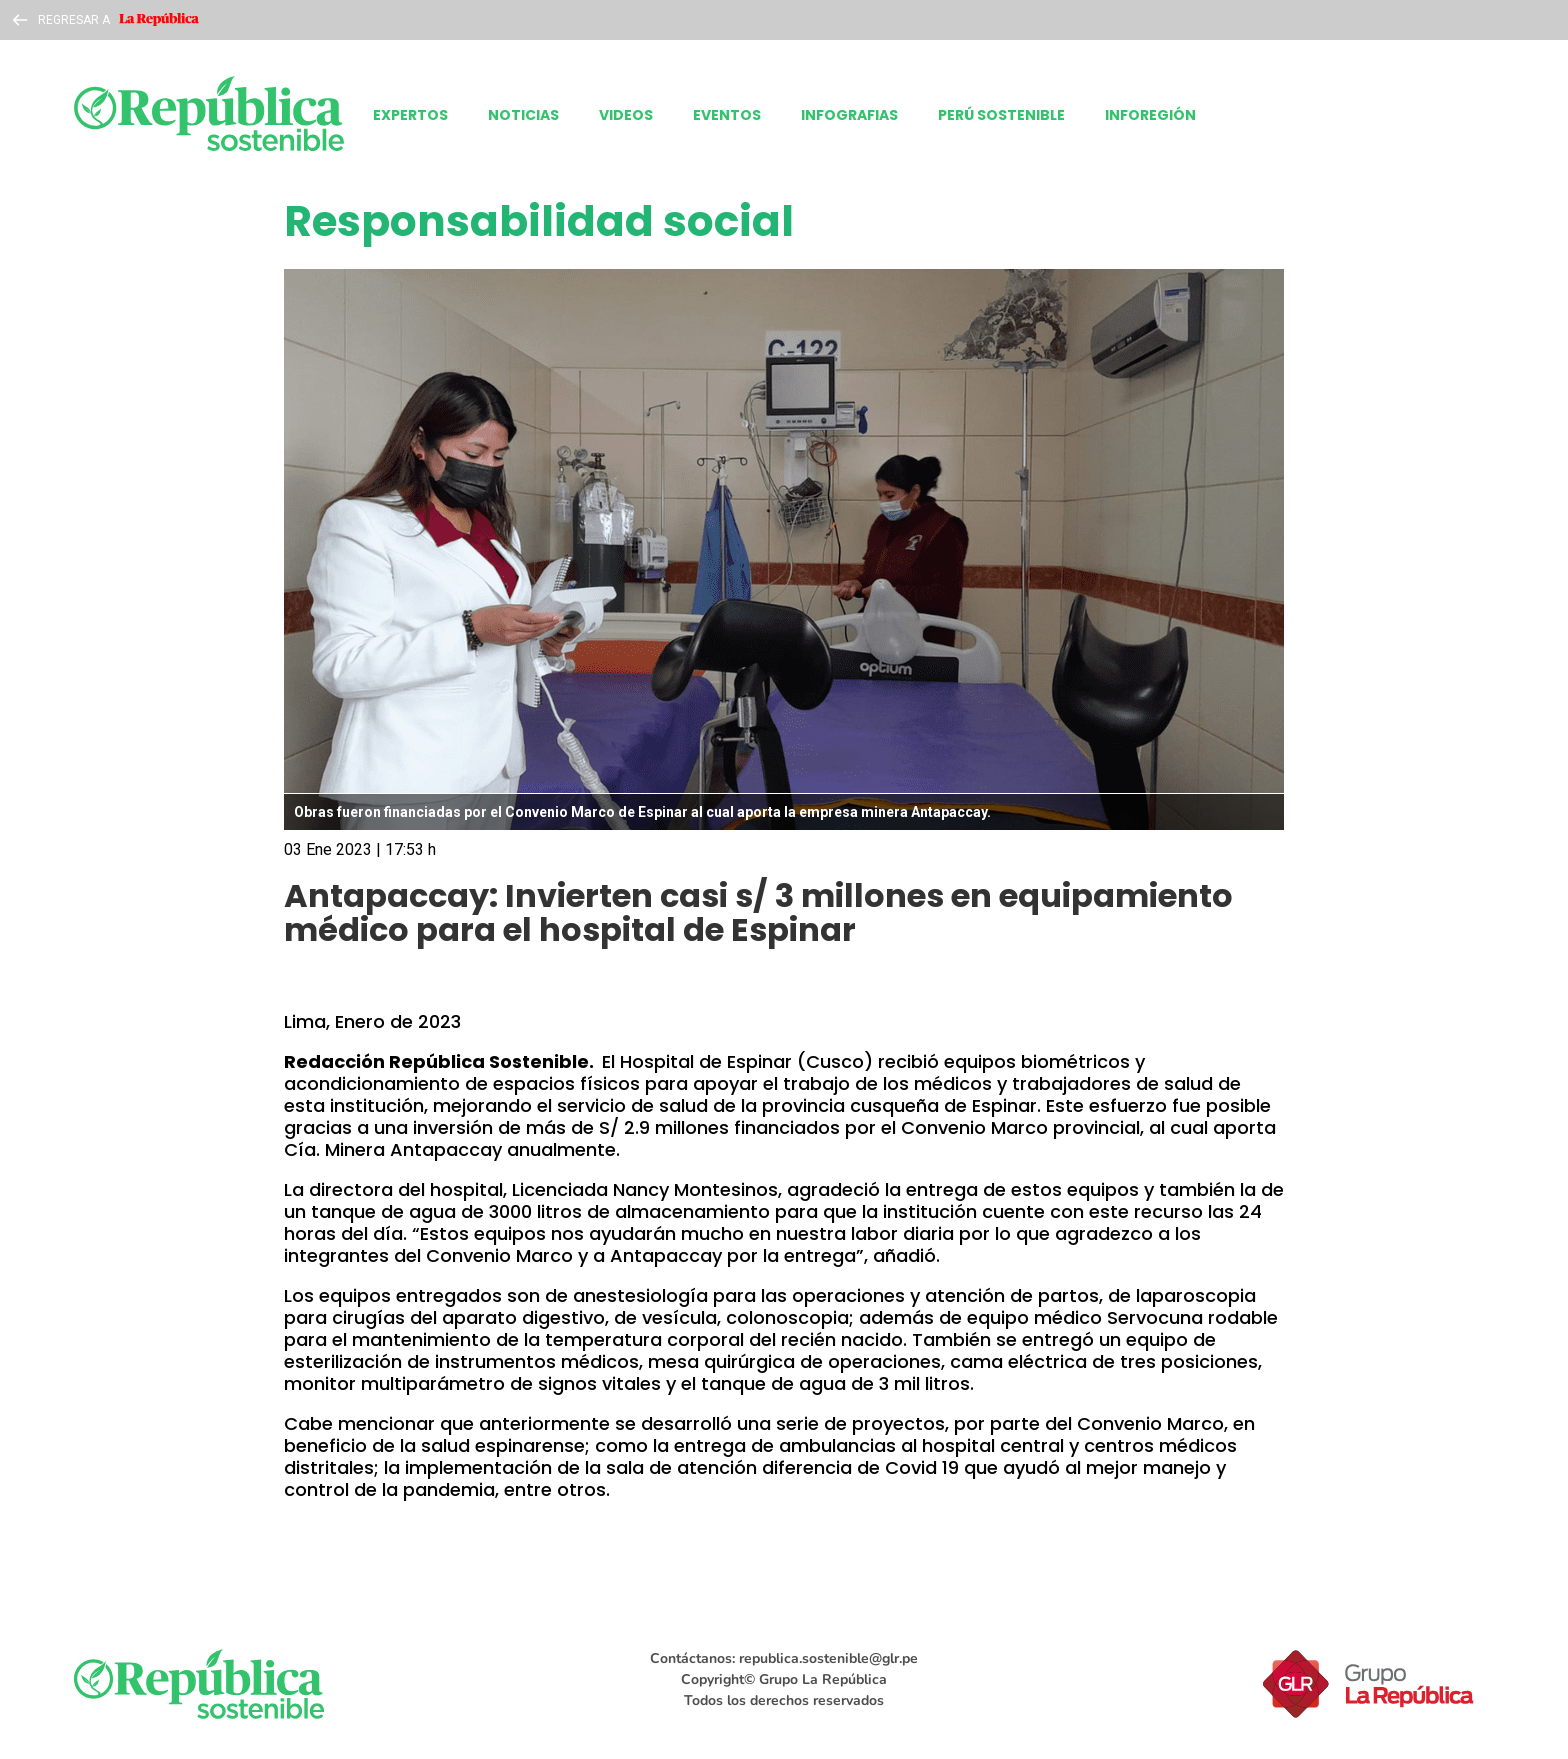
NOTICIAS (523, 115)
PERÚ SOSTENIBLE (1001, 115)
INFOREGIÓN (1150, 115)
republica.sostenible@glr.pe (828, 1658)
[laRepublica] (209, 115)
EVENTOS (727, 115)
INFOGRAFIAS (849, 115)
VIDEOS (626, 115)
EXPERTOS (410, 115)
